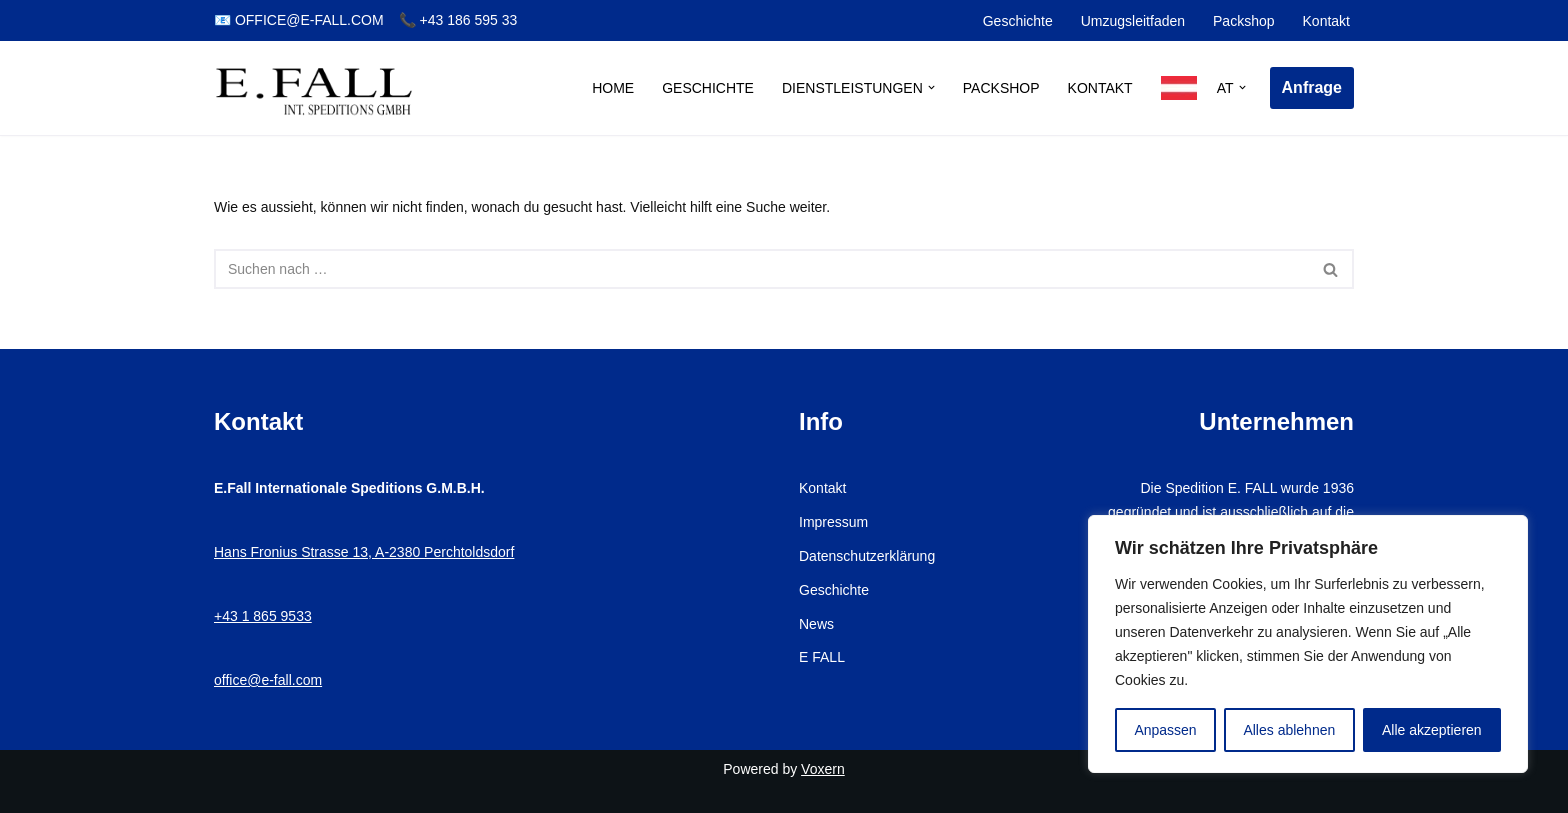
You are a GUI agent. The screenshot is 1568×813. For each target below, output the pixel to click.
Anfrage (1312, 87)
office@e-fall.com (268, 680)
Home (613, 88)
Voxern (823, 769)
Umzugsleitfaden (1133, 21)
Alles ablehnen (1289, 730)
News (816, 624)
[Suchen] (761, 269)
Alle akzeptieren (1432, 730)
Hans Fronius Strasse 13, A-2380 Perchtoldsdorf (364, 552)
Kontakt (1326, 21)
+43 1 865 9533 (263, 616)
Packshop (1243, 21)
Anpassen (1165, 730)
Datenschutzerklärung (867, 556)
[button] (931, 87)
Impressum (833, 522)
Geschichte (1018, 21)
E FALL (822, 657)
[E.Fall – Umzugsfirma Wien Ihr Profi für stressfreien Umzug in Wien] (314, 88)
